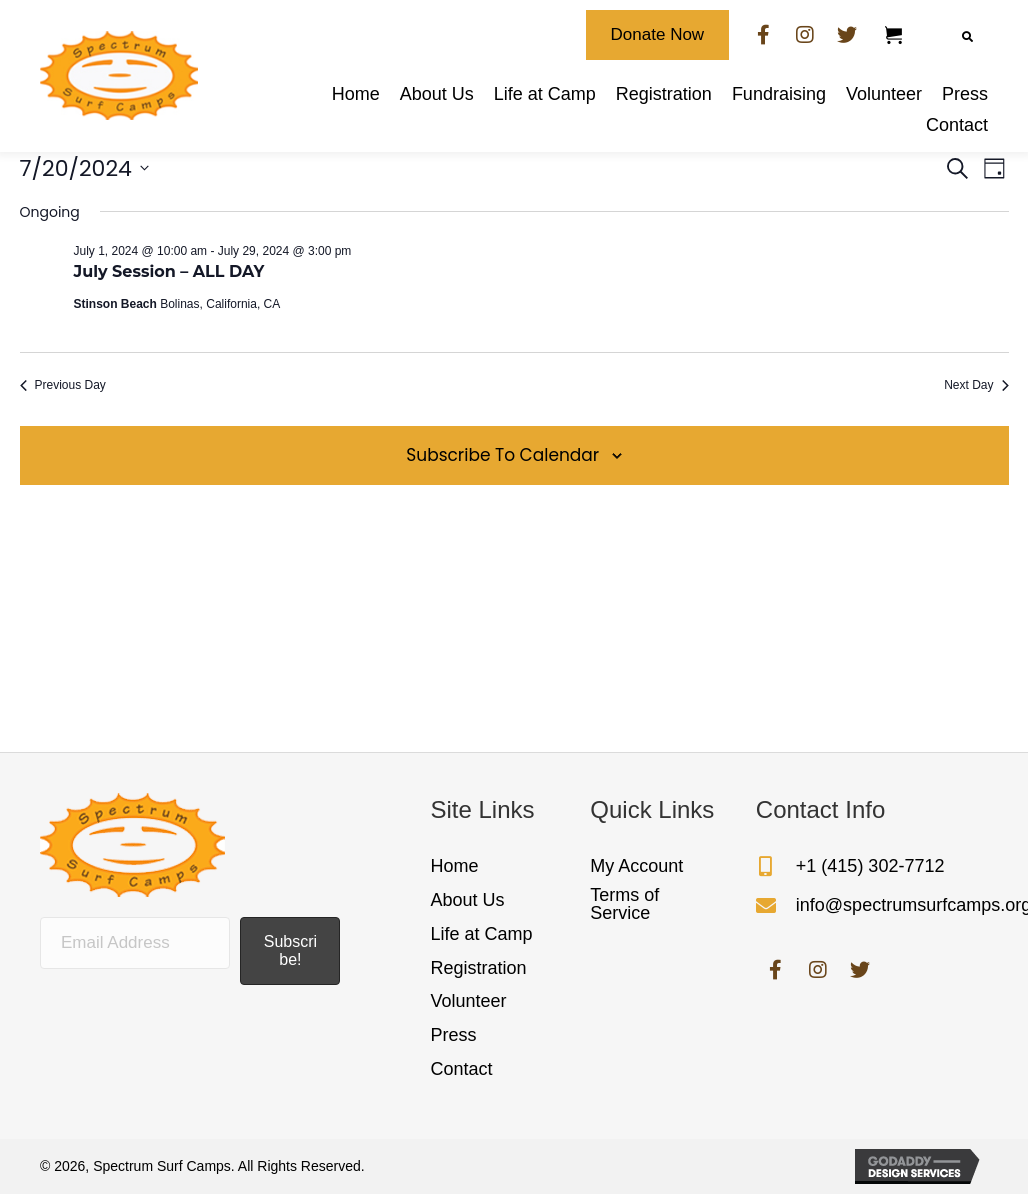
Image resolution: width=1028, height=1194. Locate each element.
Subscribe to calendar (502, 455)
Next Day (976, 385)
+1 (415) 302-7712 (870, 866)
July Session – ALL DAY (169, 271)
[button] (658, 35)
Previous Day (63, 385)
